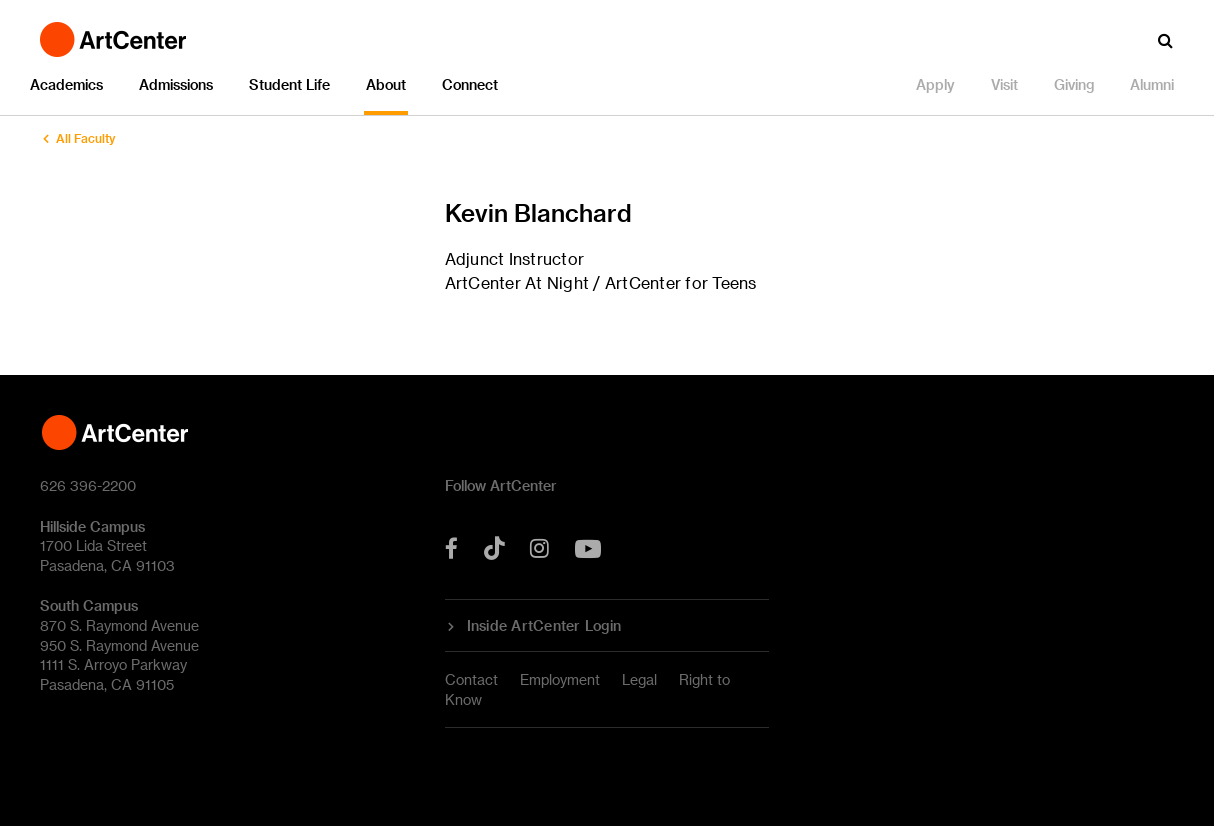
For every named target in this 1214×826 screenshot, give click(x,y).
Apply (935, 84)
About (386, 84)
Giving (1074, 84)
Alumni (1152, 84)
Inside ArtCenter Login (544, 626)
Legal (639, 679)
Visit (1004, 84)
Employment (560, 679)
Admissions (176, 84)
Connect (470, 84)
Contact (471, 679)
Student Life (289, 84)
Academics (66, 84)
